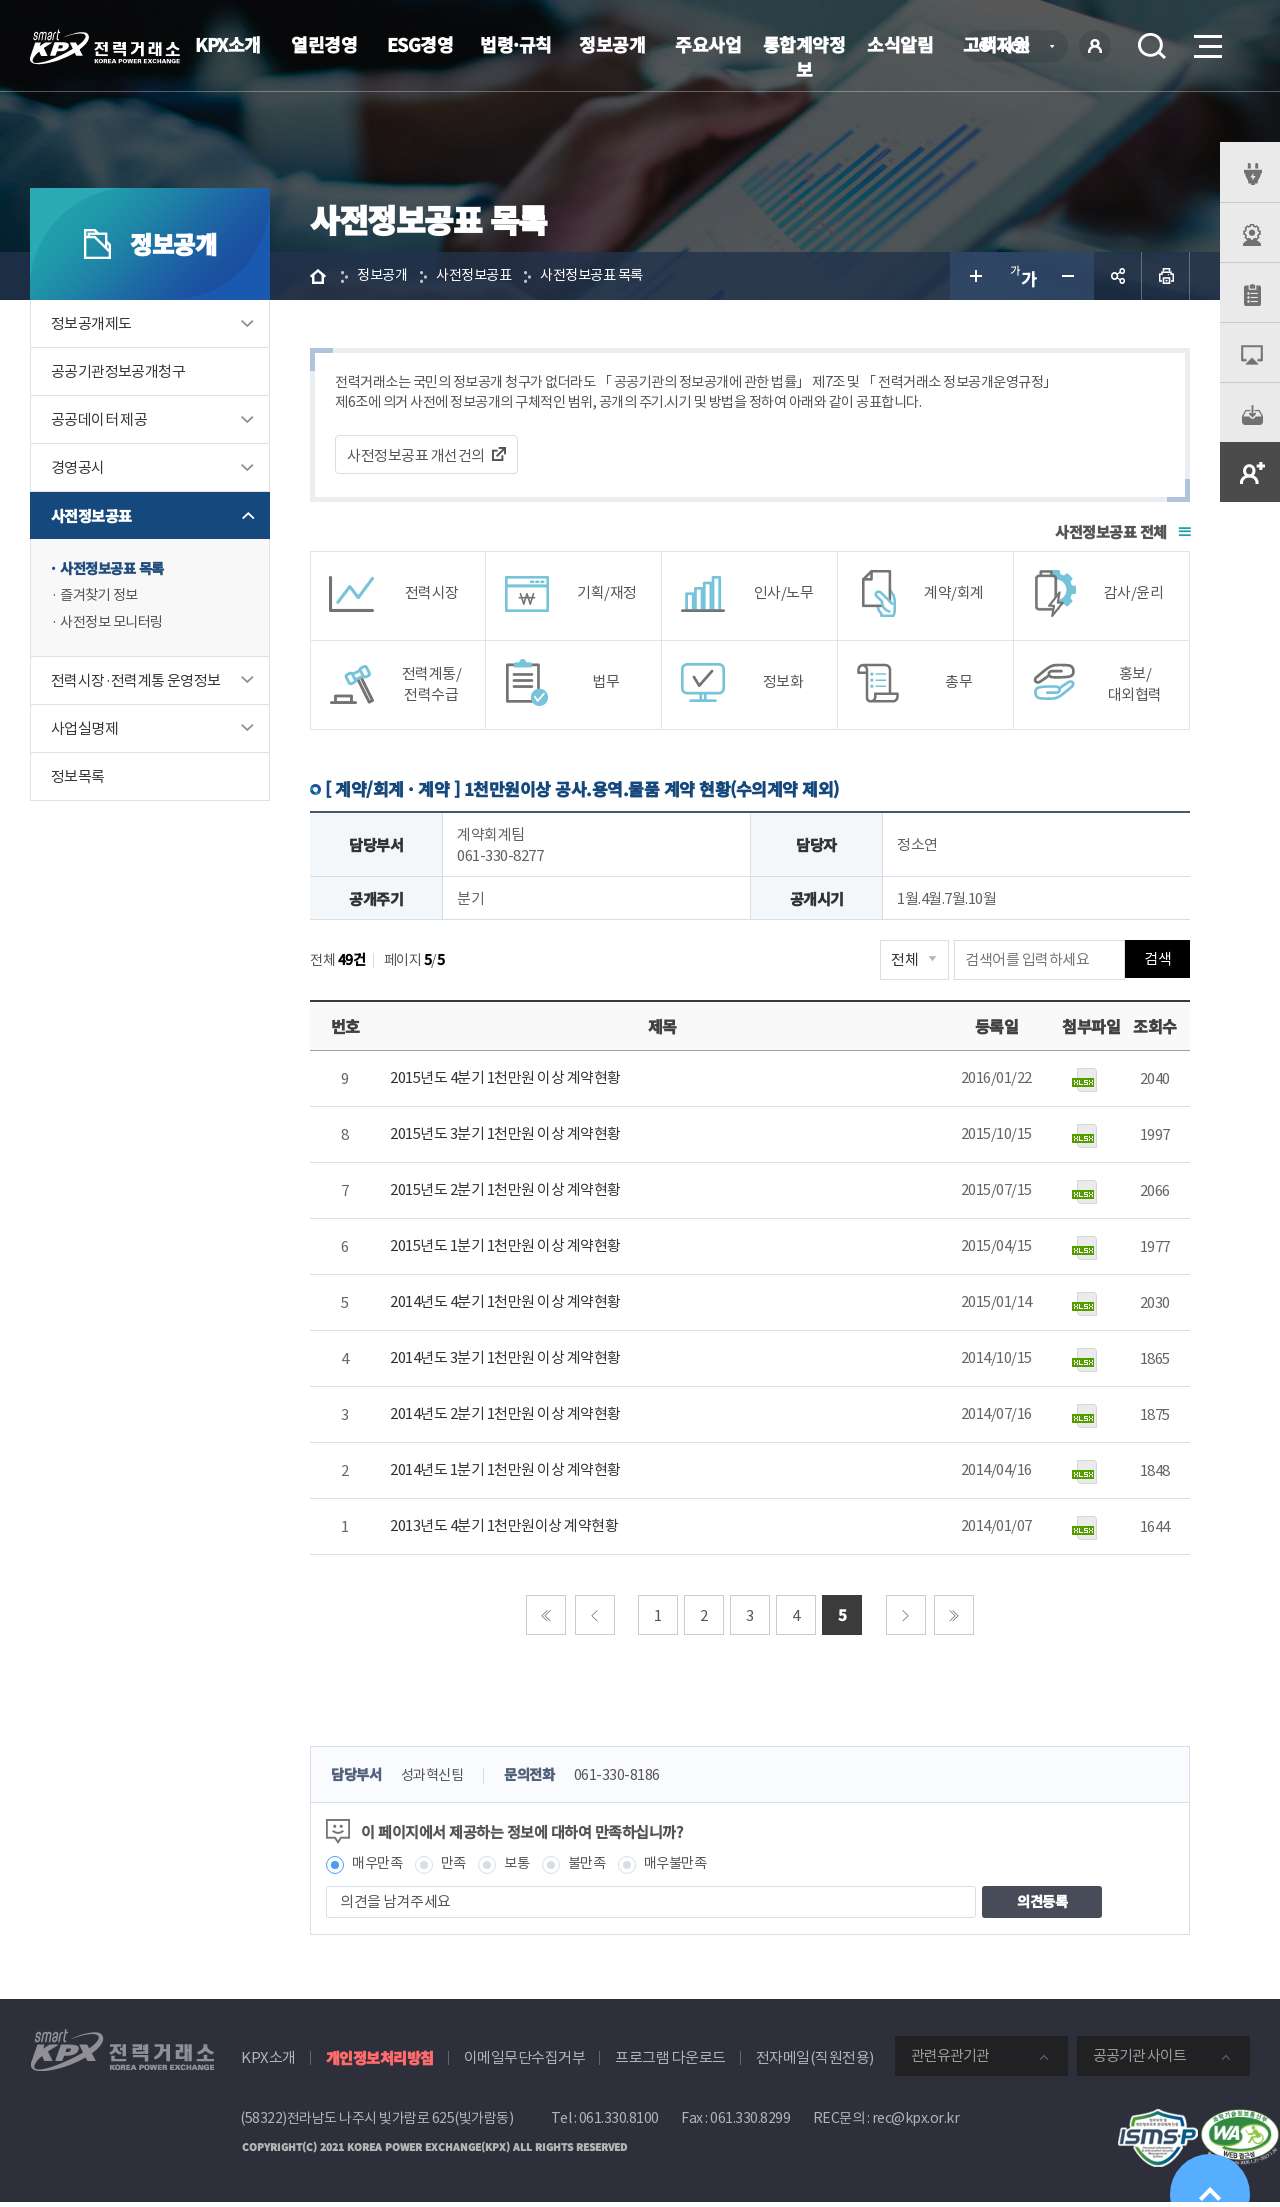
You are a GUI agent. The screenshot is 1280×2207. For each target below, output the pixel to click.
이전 (595, 1617)
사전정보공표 (91, 515)
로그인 (1095, 46)
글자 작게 (1070, 276)
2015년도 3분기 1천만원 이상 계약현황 (505, 1136)
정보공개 (612, 44)
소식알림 (900, 44)
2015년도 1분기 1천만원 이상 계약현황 (505, 1248)
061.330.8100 (619, 2122)
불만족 (596, 1867)
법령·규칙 (516, 44)
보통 (523, 1867)
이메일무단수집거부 (525, 2061)
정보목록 (78, 779)
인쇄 (1166, 276)
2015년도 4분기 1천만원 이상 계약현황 (505, 1080)
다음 (906, 1617)
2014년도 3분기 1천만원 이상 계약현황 (505, 1360)
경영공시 (78, 467)
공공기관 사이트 (1139, 2059)
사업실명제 (84, 731)
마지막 (954, 1617)
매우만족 (379, 1867)
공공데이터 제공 (99, 419)
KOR (1020, 47)
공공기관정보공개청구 (118, 371)
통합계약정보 (804, 56)
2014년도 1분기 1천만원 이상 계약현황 (505, 1472)
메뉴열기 (1206, 40)
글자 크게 (974, 276)
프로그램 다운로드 (670, 2061)
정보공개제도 (91, 323)
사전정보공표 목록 (116, 569)
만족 (458, 1867)
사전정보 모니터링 (115, 625)
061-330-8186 (630, 1778)
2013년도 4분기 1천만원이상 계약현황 (504, 1528)
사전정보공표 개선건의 (416, 457)
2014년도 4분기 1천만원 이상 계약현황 (505, 1304)
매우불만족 (689, 1867)
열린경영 (324, 44)
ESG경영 (420, 44)
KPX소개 (228, 44)
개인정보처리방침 (380, 2061)
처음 (546, 1617)
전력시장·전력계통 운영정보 (136, 683)
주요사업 (708, 44)
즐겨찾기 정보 (102, 597)
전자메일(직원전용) (815, 2061)
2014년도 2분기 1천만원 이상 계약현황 (505, 1416)
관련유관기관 (950, 2059)
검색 (1152, 46)
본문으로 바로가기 (0, 0)
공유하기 (1118, 276)
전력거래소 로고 (105, 47)
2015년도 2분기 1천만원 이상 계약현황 (505, 1192)
